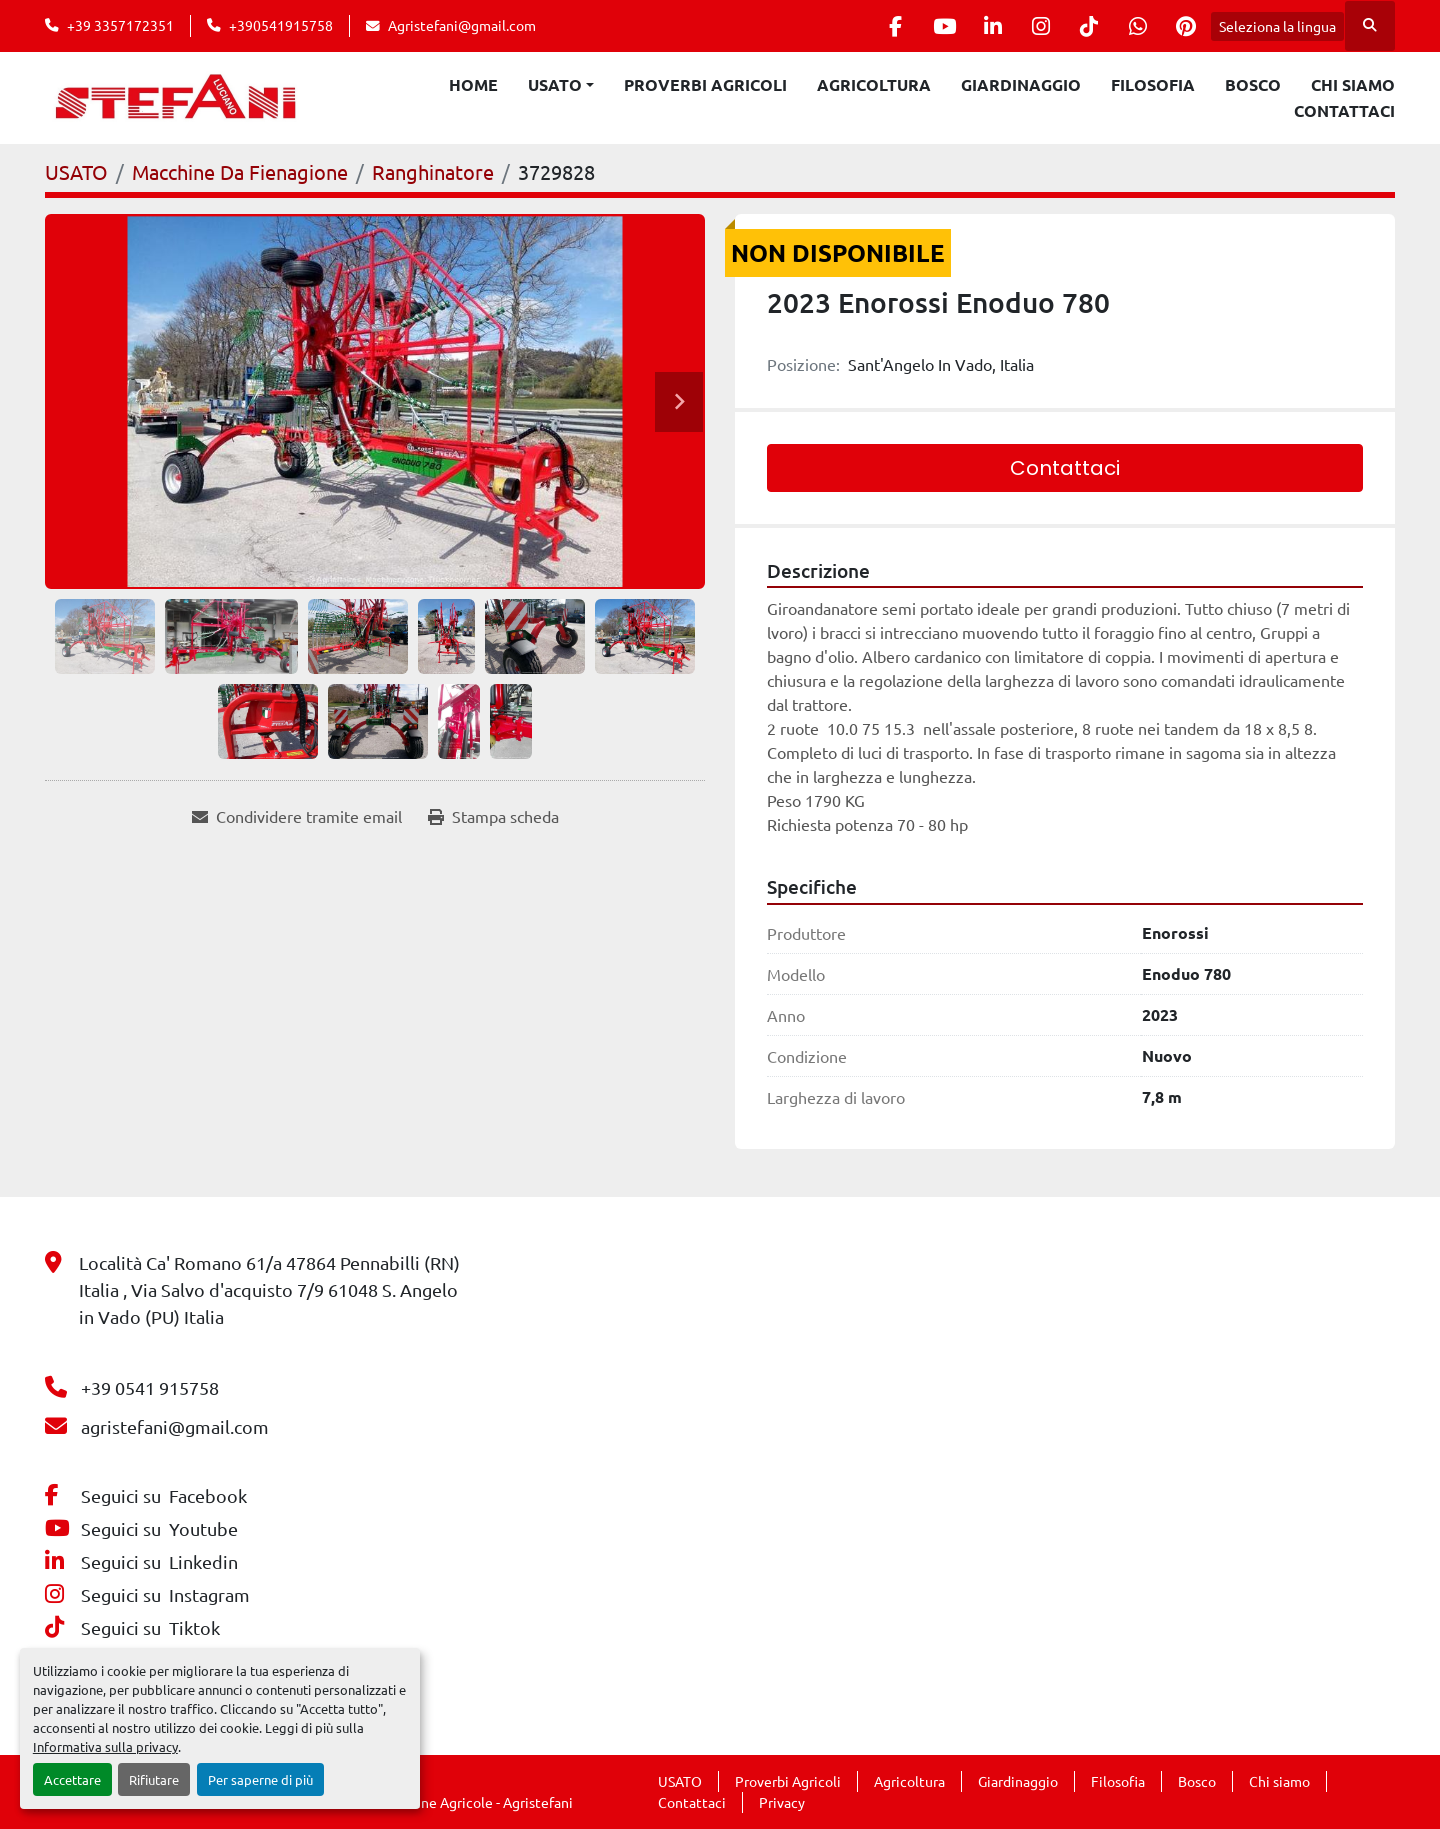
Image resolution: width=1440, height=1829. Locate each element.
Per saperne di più (260, 1779)
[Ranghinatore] (433, 171)
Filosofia (1153, 84)
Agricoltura (874, 84)
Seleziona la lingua (1277, 26)
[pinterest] (1185, 26)
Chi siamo (1353, 84)
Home (473, 84)
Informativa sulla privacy (105, 1746)
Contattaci (1344, 110)
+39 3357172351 (120, 25)
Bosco (1253, 84)
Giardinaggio (1021, 84)
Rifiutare (154, 1779)
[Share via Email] (297, 816)
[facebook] (879, 26)
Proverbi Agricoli (705, 84)
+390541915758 (281, 25)
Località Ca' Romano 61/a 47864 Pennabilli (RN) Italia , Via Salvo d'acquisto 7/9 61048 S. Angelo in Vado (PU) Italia (269, 1289)
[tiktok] (1083, 26)
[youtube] (930, 26)
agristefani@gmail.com (175, 1426)
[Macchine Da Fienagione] (240, 171)
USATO (555, 84)
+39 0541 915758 (150, 1387)
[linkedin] (981, 26)
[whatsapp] (1134, 26)
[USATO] (76, 171)
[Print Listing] (493, 816)
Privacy (782, 1802)
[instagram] (1032, 26)
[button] (561, 85)
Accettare (72, 1779)
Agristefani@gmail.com (462, 25)
